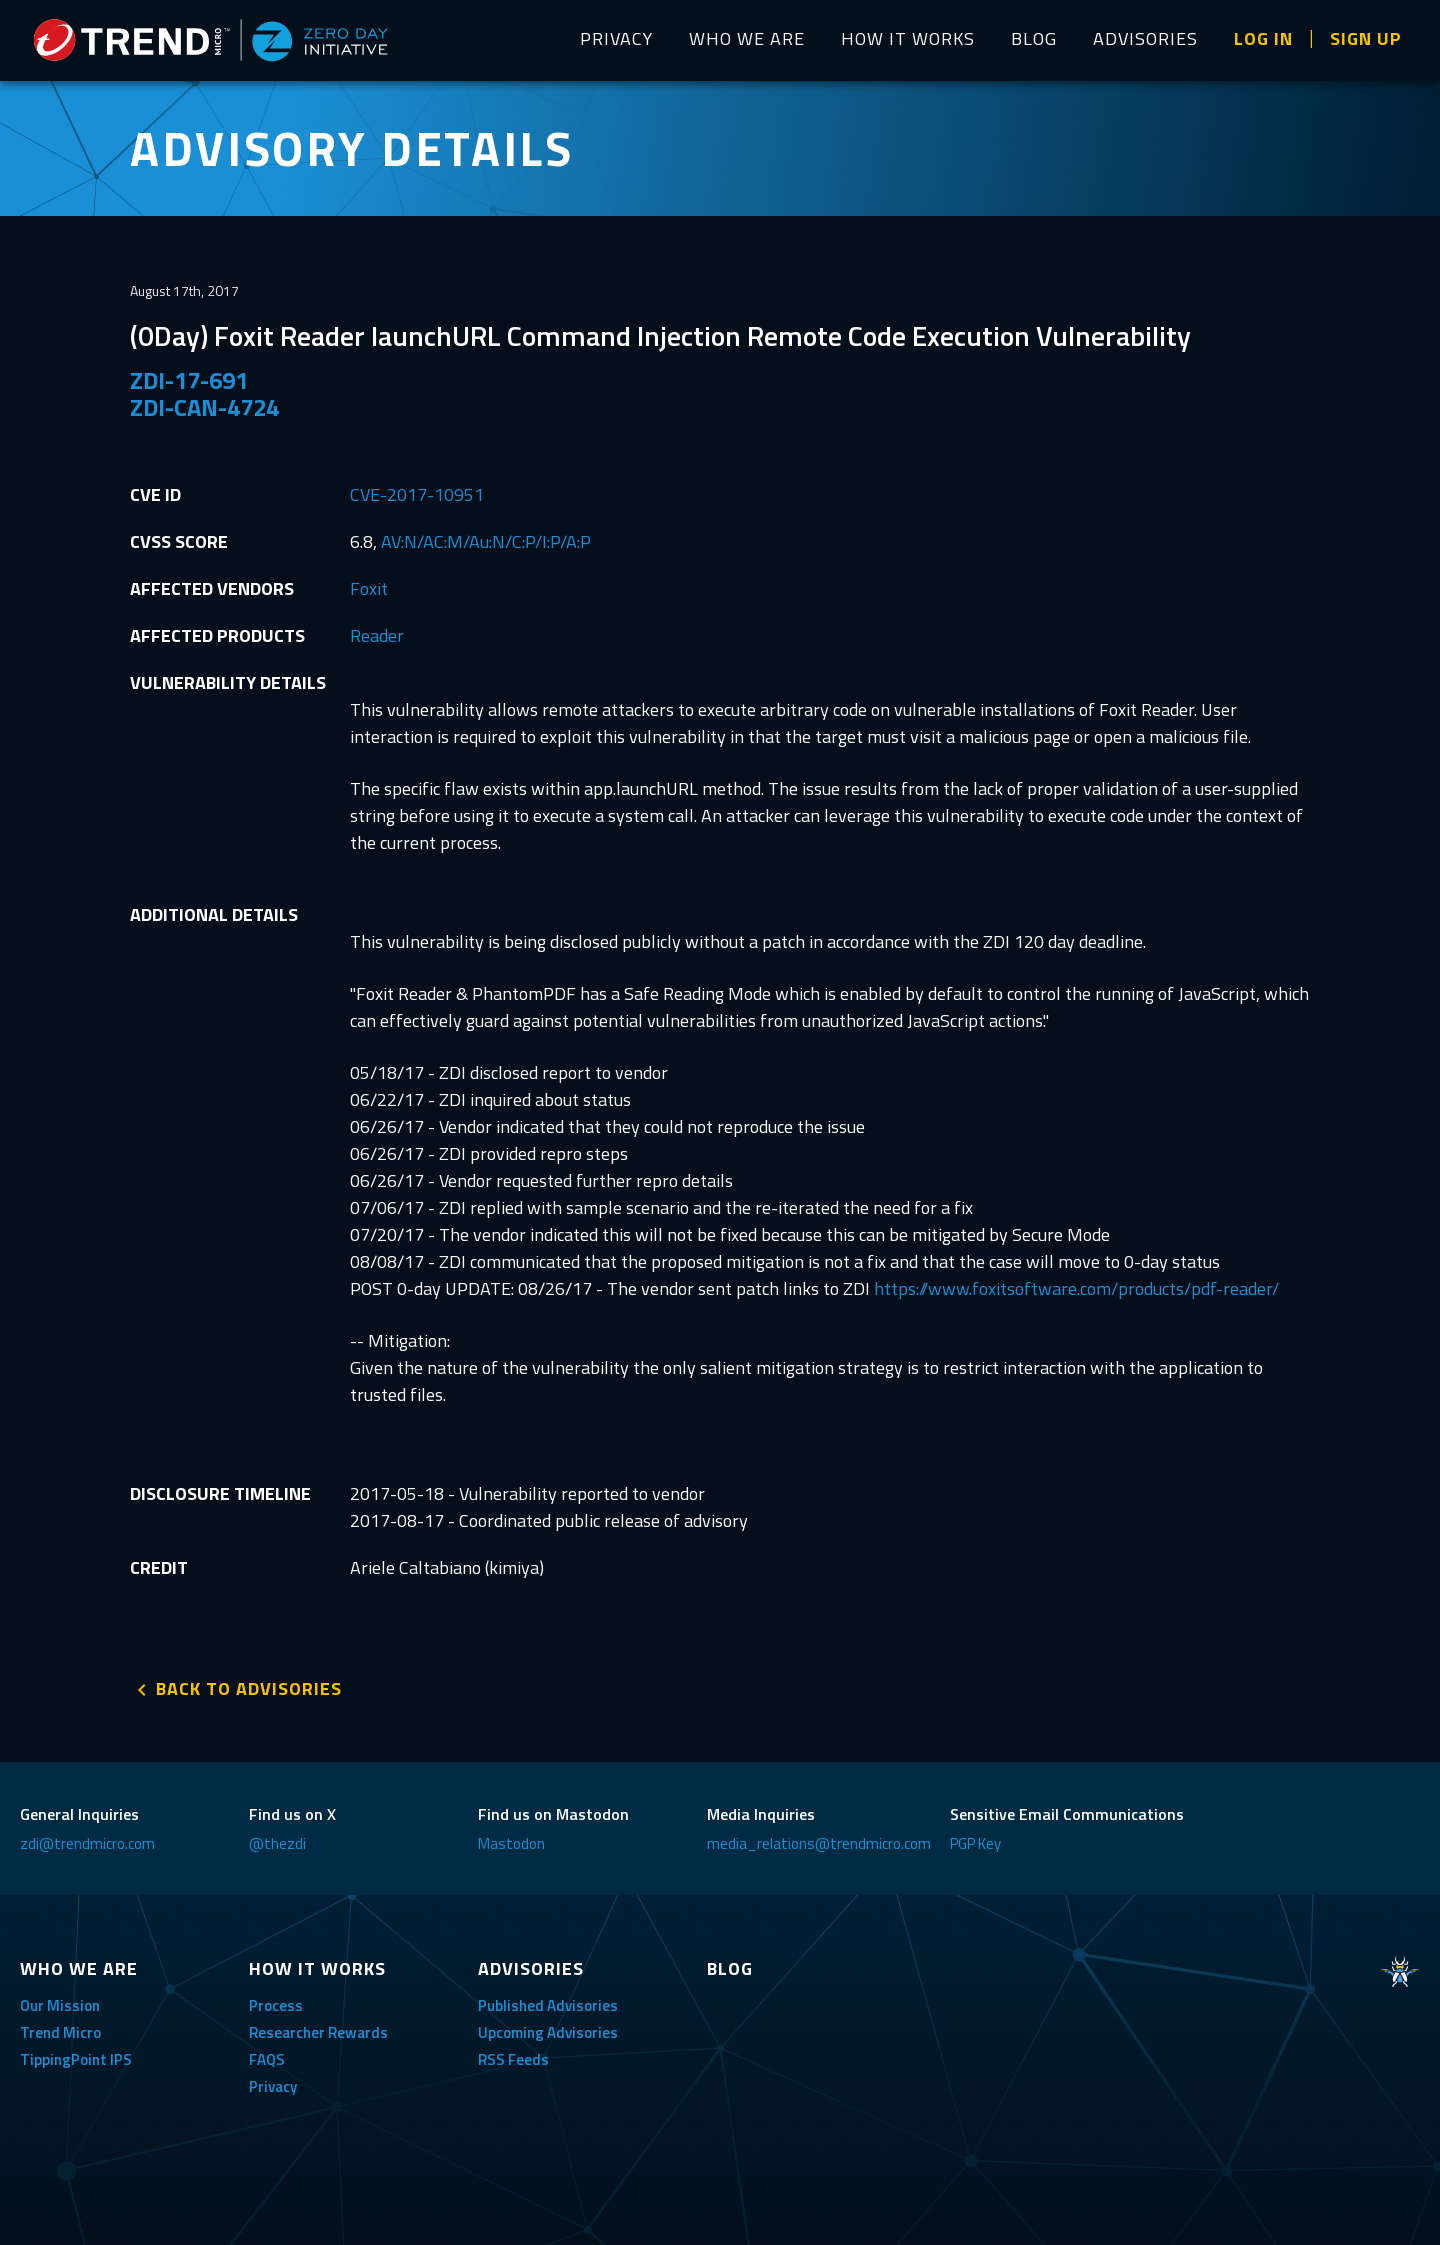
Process (276, 2005)
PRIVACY (616, 38)
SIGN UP (1366, 38)
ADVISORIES (1145, 38)
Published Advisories (548, 2005)
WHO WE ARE (747, 38)
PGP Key (975, 1843)
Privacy (273, 2086)
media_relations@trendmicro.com (819, 1843)
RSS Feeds (513, 2059)
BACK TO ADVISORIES (249, 1688)
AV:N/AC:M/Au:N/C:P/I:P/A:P (486, 541)
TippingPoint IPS (76, 2059)
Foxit (369, 588)
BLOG (1034, 38)
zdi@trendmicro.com (87, 1843)
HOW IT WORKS (908, 38)
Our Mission (60, 2005)
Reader (377, 635)
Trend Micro (60, 2032)
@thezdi (277, 1843)
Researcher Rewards (318, 2032)
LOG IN (1263, 38)
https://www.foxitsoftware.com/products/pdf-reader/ (1076, 1288)
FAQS (267, 2059)
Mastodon (511, 1843)
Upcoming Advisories (548, 2032)
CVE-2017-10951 (417, 494)
